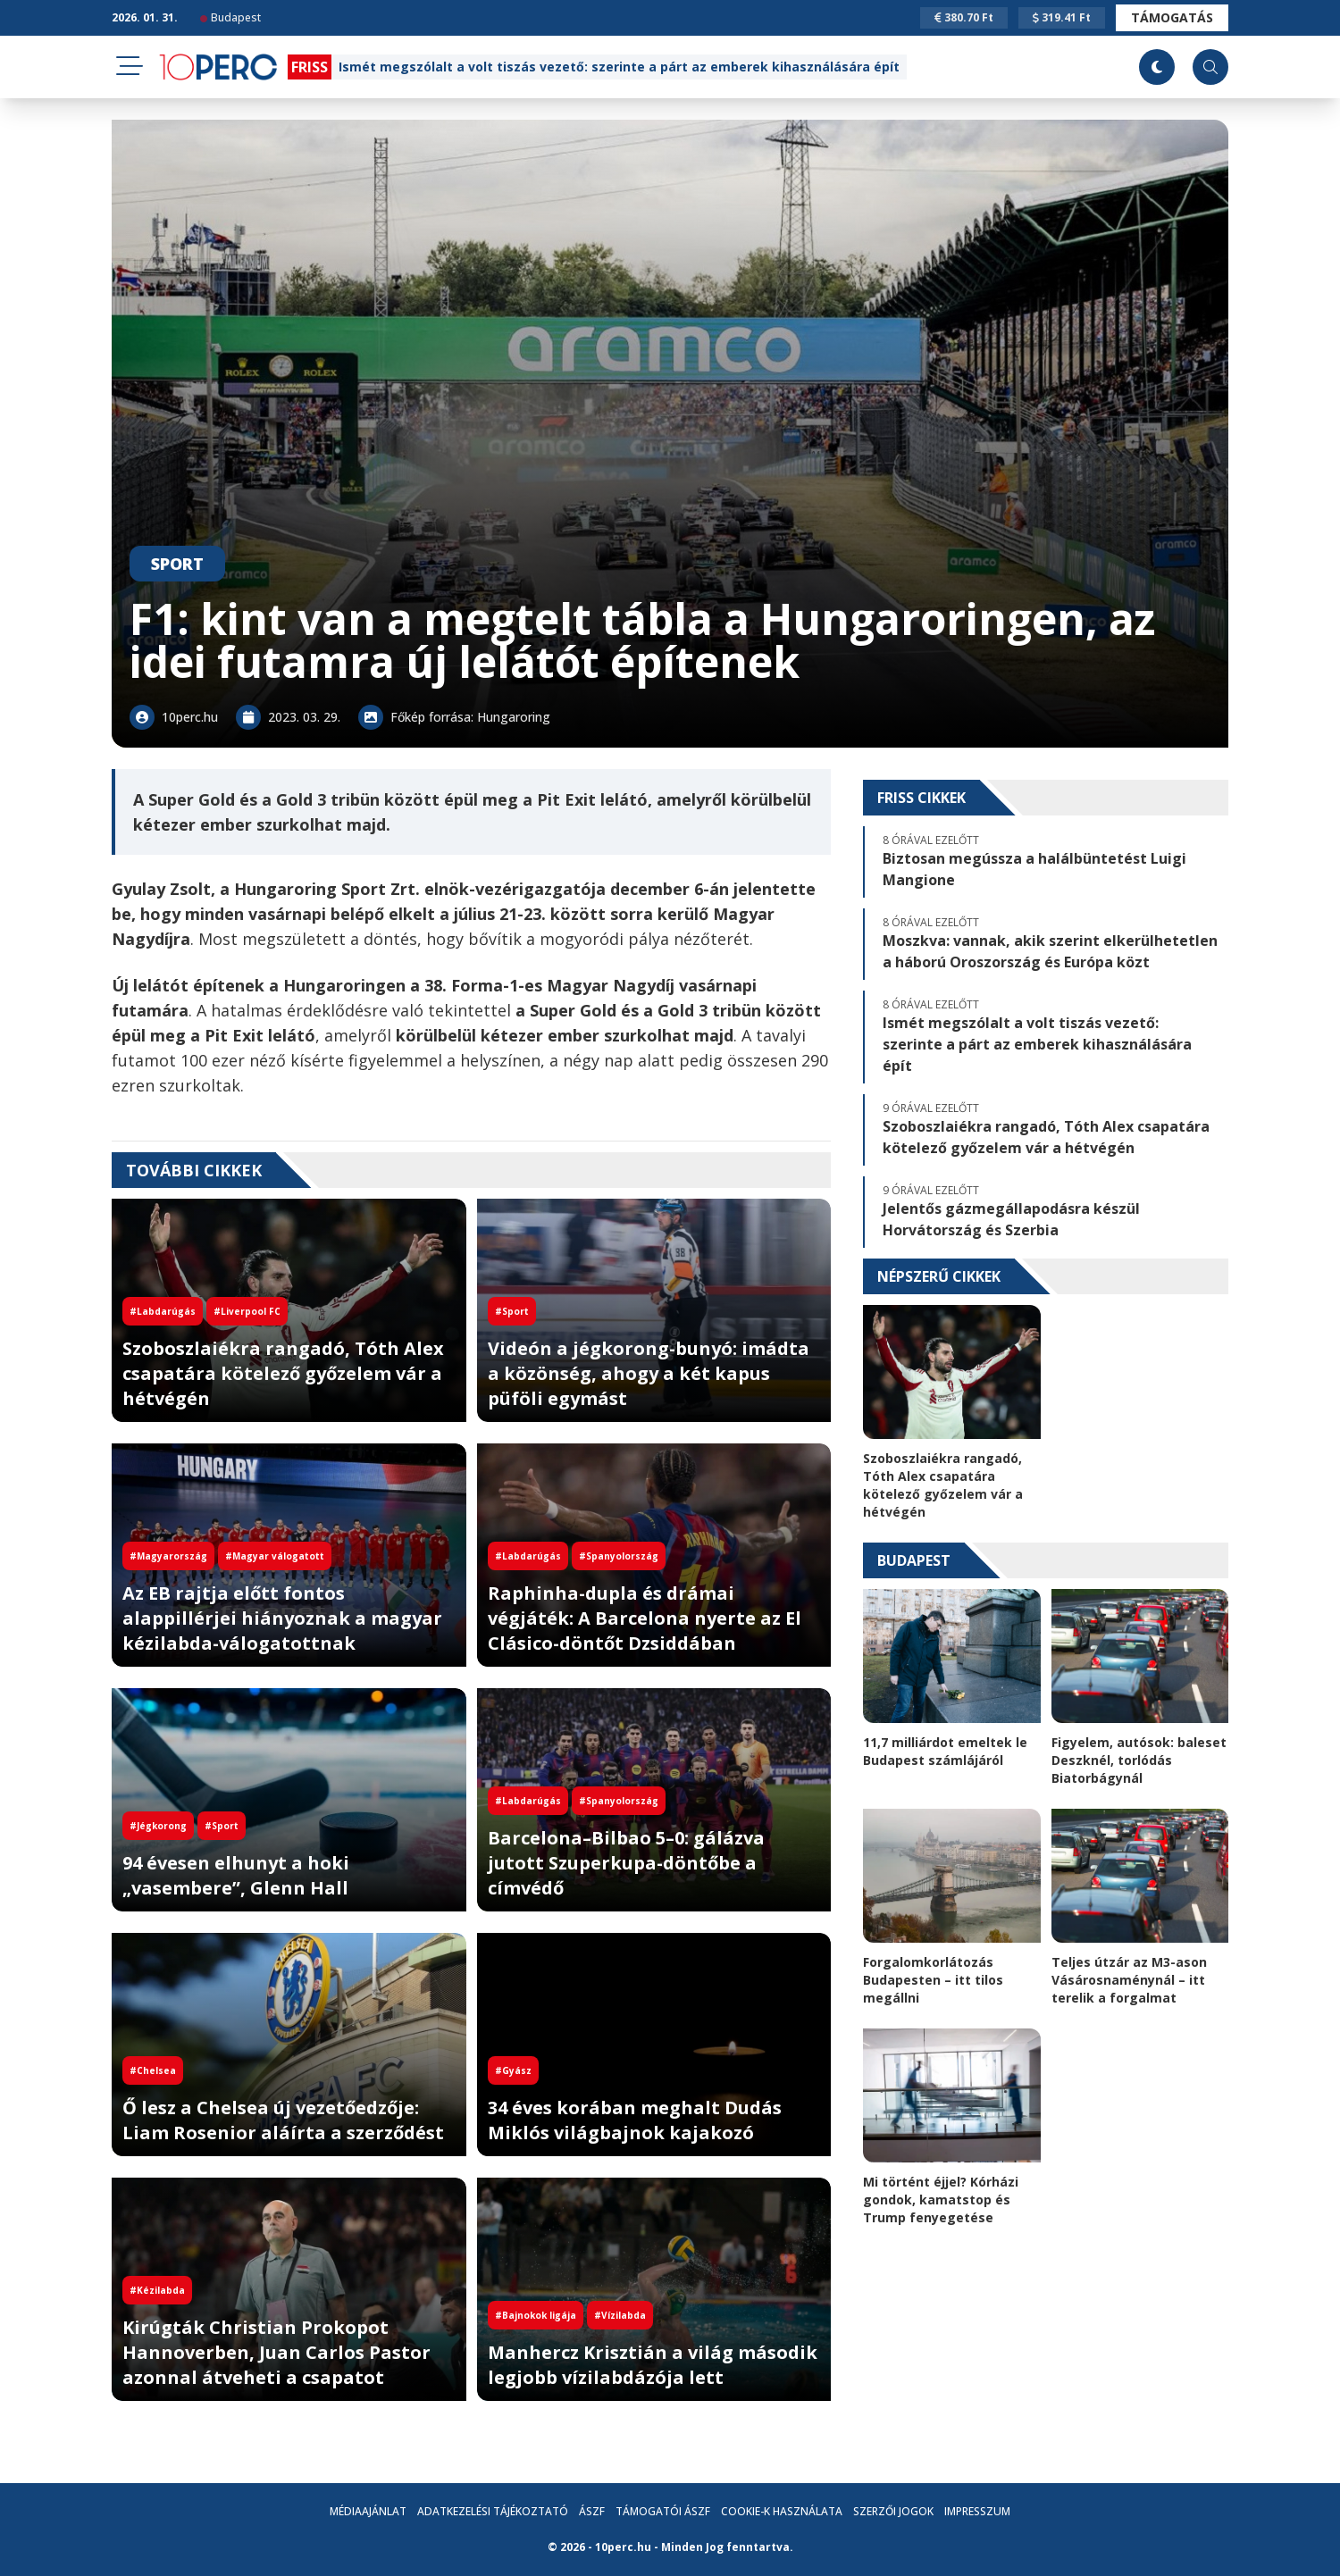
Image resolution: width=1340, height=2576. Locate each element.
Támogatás (1172, 17)
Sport (177, 563)
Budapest (230, 17)
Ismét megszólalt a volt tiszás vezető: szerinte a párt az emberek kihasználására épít (619, 66)
